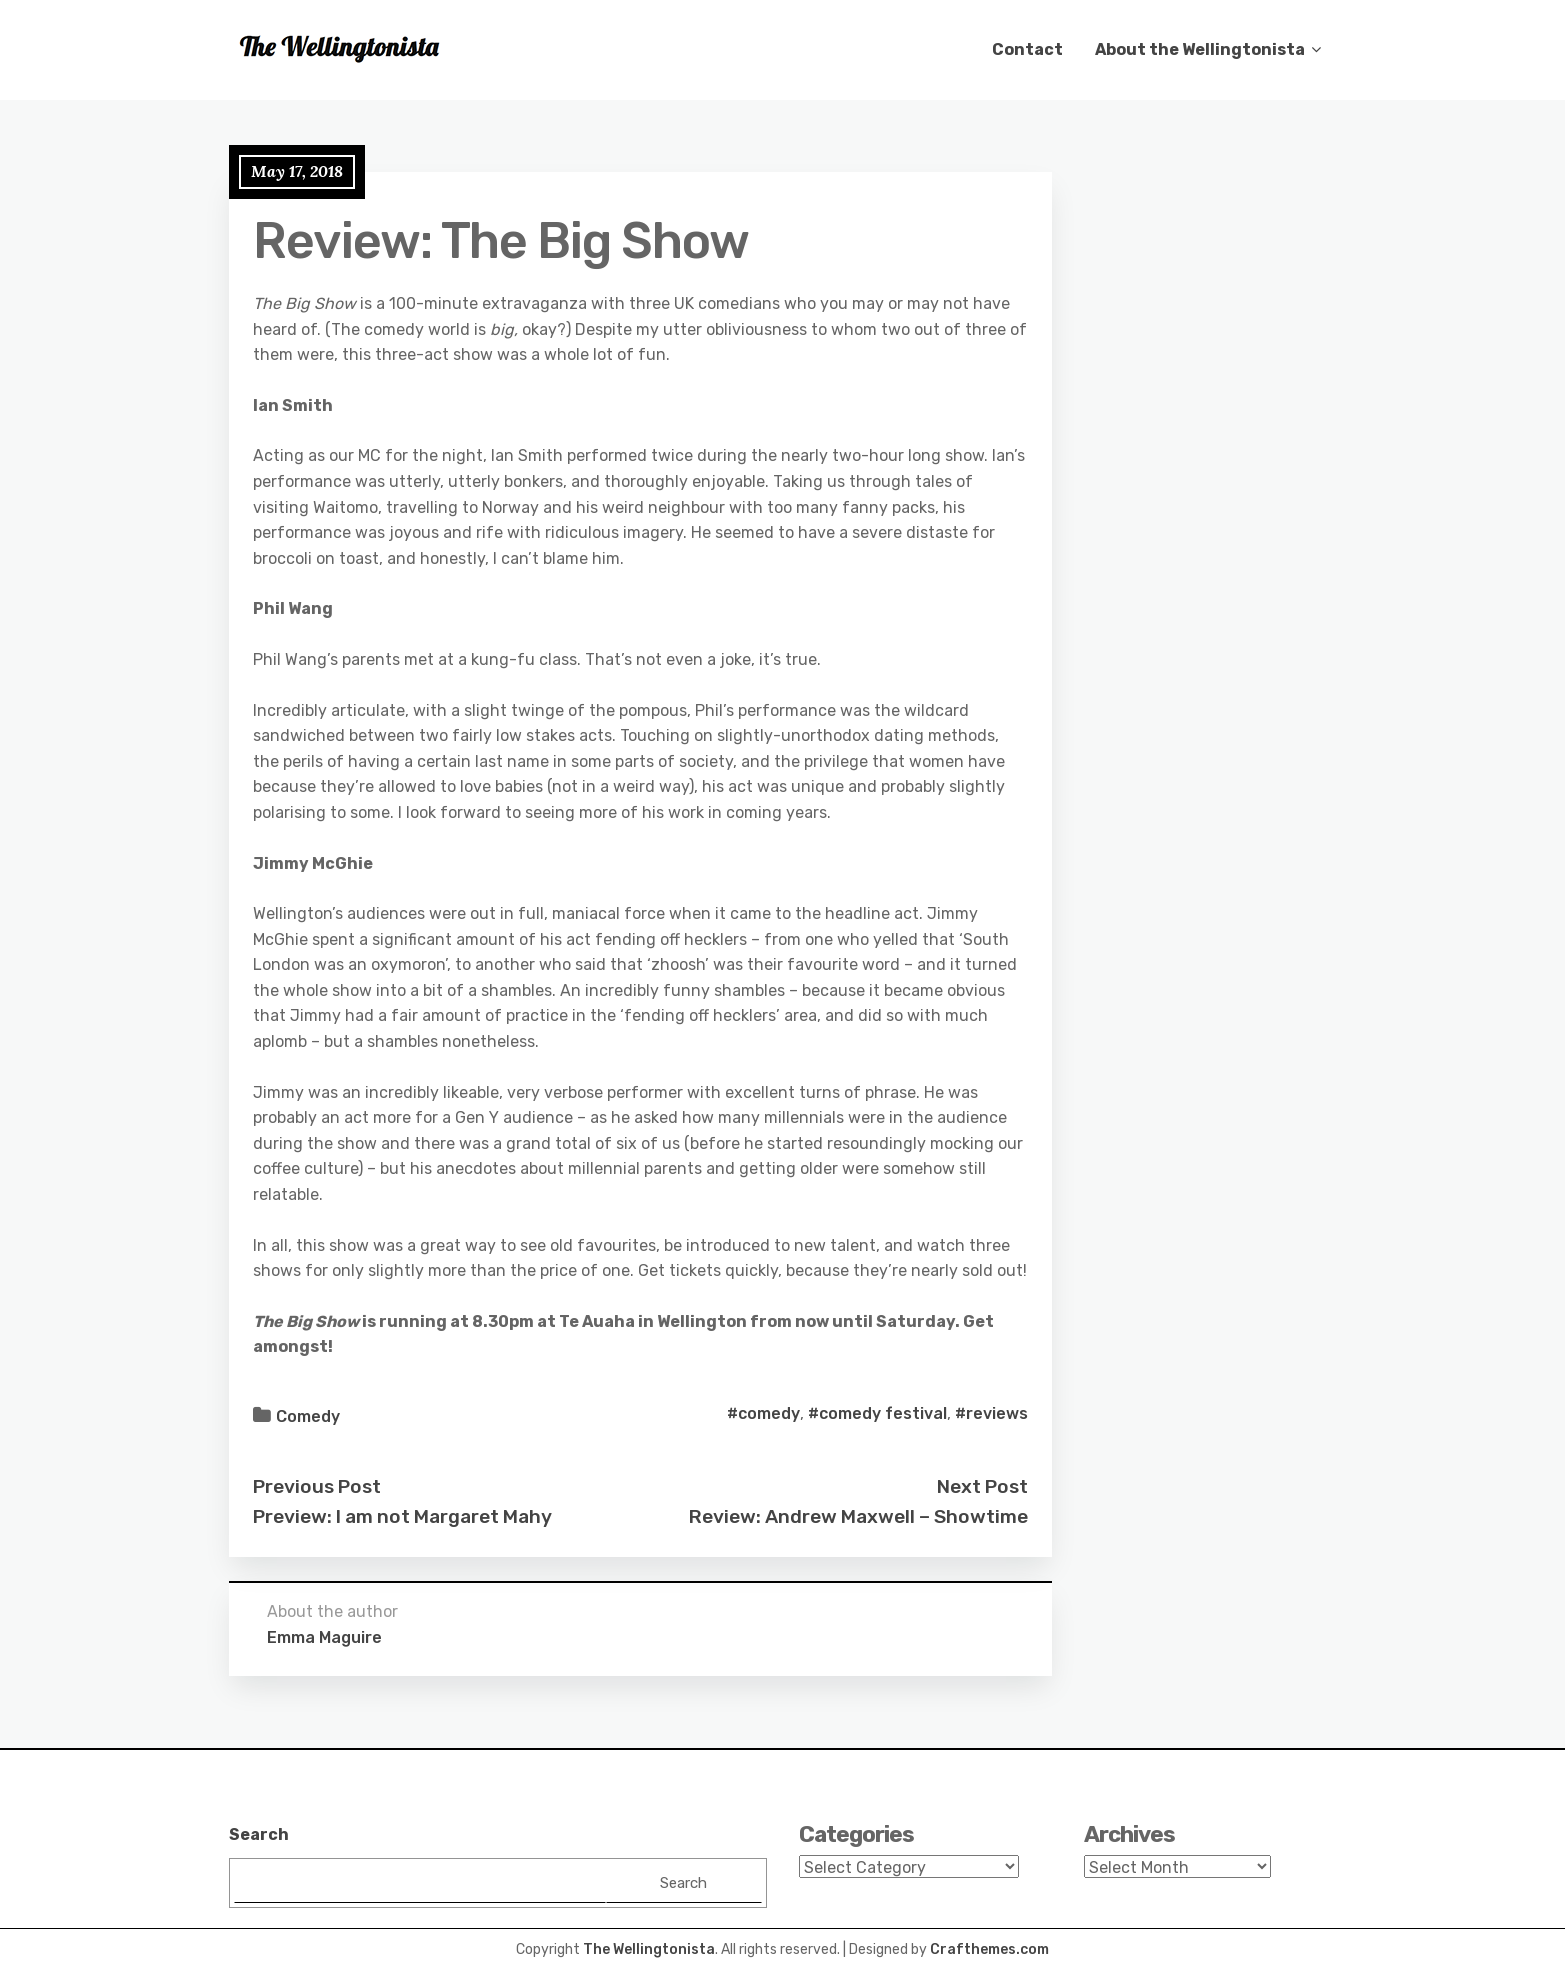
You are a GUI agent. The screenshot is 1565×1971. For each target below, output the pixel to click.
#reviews (991, 1413)
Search (259, 1834)
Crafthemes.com (989, 1949)
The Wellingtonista (649, 1949)
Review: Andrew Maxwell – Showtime (858, 1516)
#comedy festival (877, 1413)
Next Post (982, 1486)
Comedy (308, 1416)
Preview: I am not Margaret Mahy (402, 1516)
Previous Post (317, 1486)
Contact (1027, 49)
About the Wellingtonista (1200, 49)
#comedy (763, 1413)
